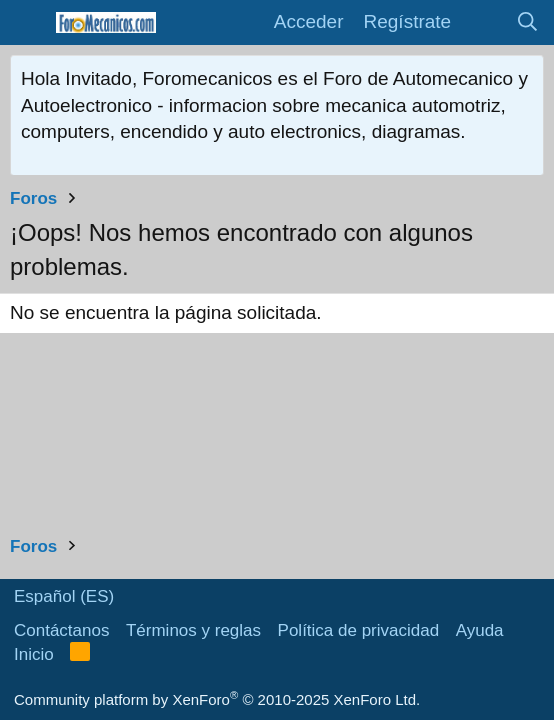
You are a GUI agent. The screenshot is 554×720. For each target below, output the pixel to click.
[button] (27, 22)
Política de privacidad (359, 630)
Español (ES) (64, 596)
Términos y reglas (193, 630)
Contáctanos (61, 630)
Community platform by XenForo (217, 699)
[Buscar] (528, 22)
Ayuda (480, 630)
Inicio (34, 654)
